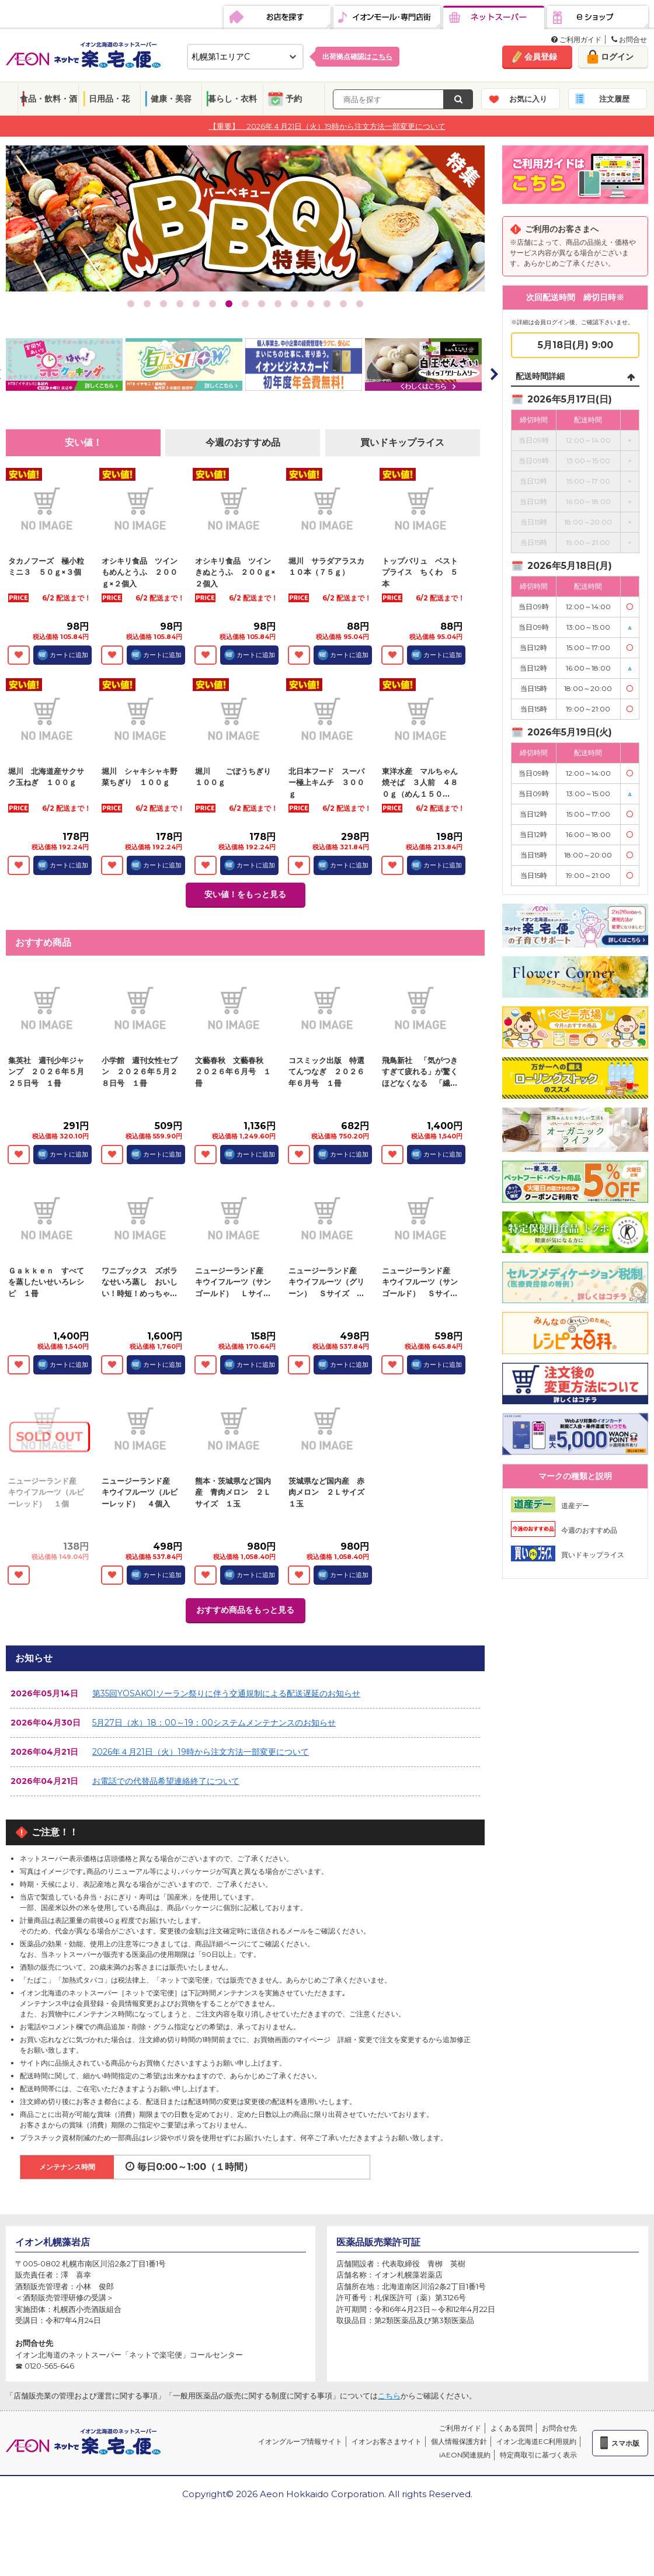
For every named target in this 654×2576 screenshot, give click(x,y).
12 (310, 303)
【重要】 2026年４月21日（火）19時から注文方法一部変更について (327, 125)
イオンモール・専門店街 (386, 17)
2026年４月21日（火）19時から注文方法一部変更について (200, 1752)
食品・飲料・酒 (48, 98)
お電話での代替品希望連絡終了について (165, 1781)
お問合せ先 (559, 2428)
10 (277, 303)
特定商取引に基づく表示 (538, 2454)
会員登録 (540, 56)
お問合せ (629, 39)
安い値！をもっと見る (245, 894)
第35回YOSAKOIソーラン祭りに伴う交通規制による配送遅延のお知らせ (226, 1693)
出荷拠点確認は (357, 56)
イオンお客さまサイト (387, 2441)
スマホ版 (625, 2443)
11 (294, 303)
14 (343, 303)
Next (493, 374)
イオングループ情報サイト (300, 2441)
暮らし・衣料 (232, 98)
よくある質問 (512, 2428)
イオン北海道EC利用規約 (536, 2441)
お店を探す (277, 17)
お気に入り (528, 98)
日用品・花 (109, 98)
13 (327, 303)
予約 (294, 98)
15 (359, 303)
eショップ (597, 17)
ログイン (617, 56)
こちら (389, 2395)
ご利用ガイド (576, 39)
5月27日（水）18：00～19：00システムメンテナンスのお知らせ (214, 1722)
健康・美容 (171, 98)
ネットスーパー (493, 17)
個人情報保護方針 (459, 2441)
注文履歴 (614, 98)
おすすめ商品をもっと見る (245, 1610)
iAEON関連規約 (465, 2454)
